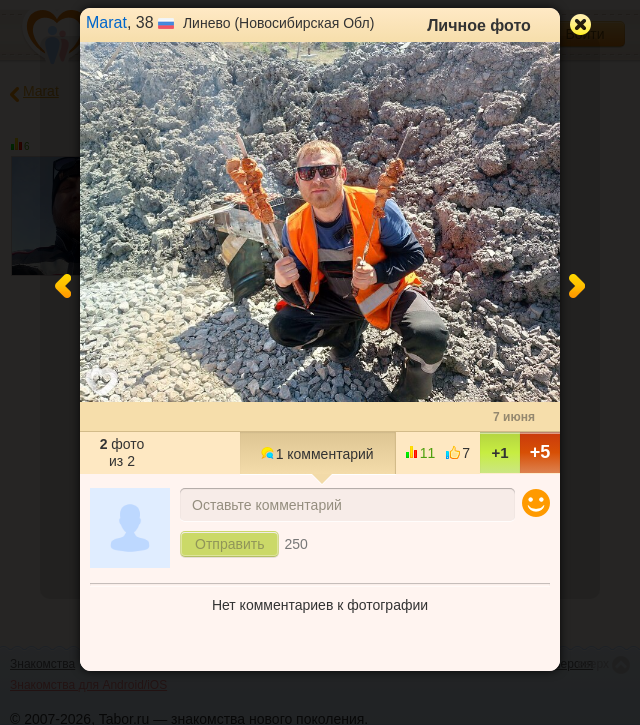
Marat (106, 22)
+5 (540, 452)
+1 (499, 452)
